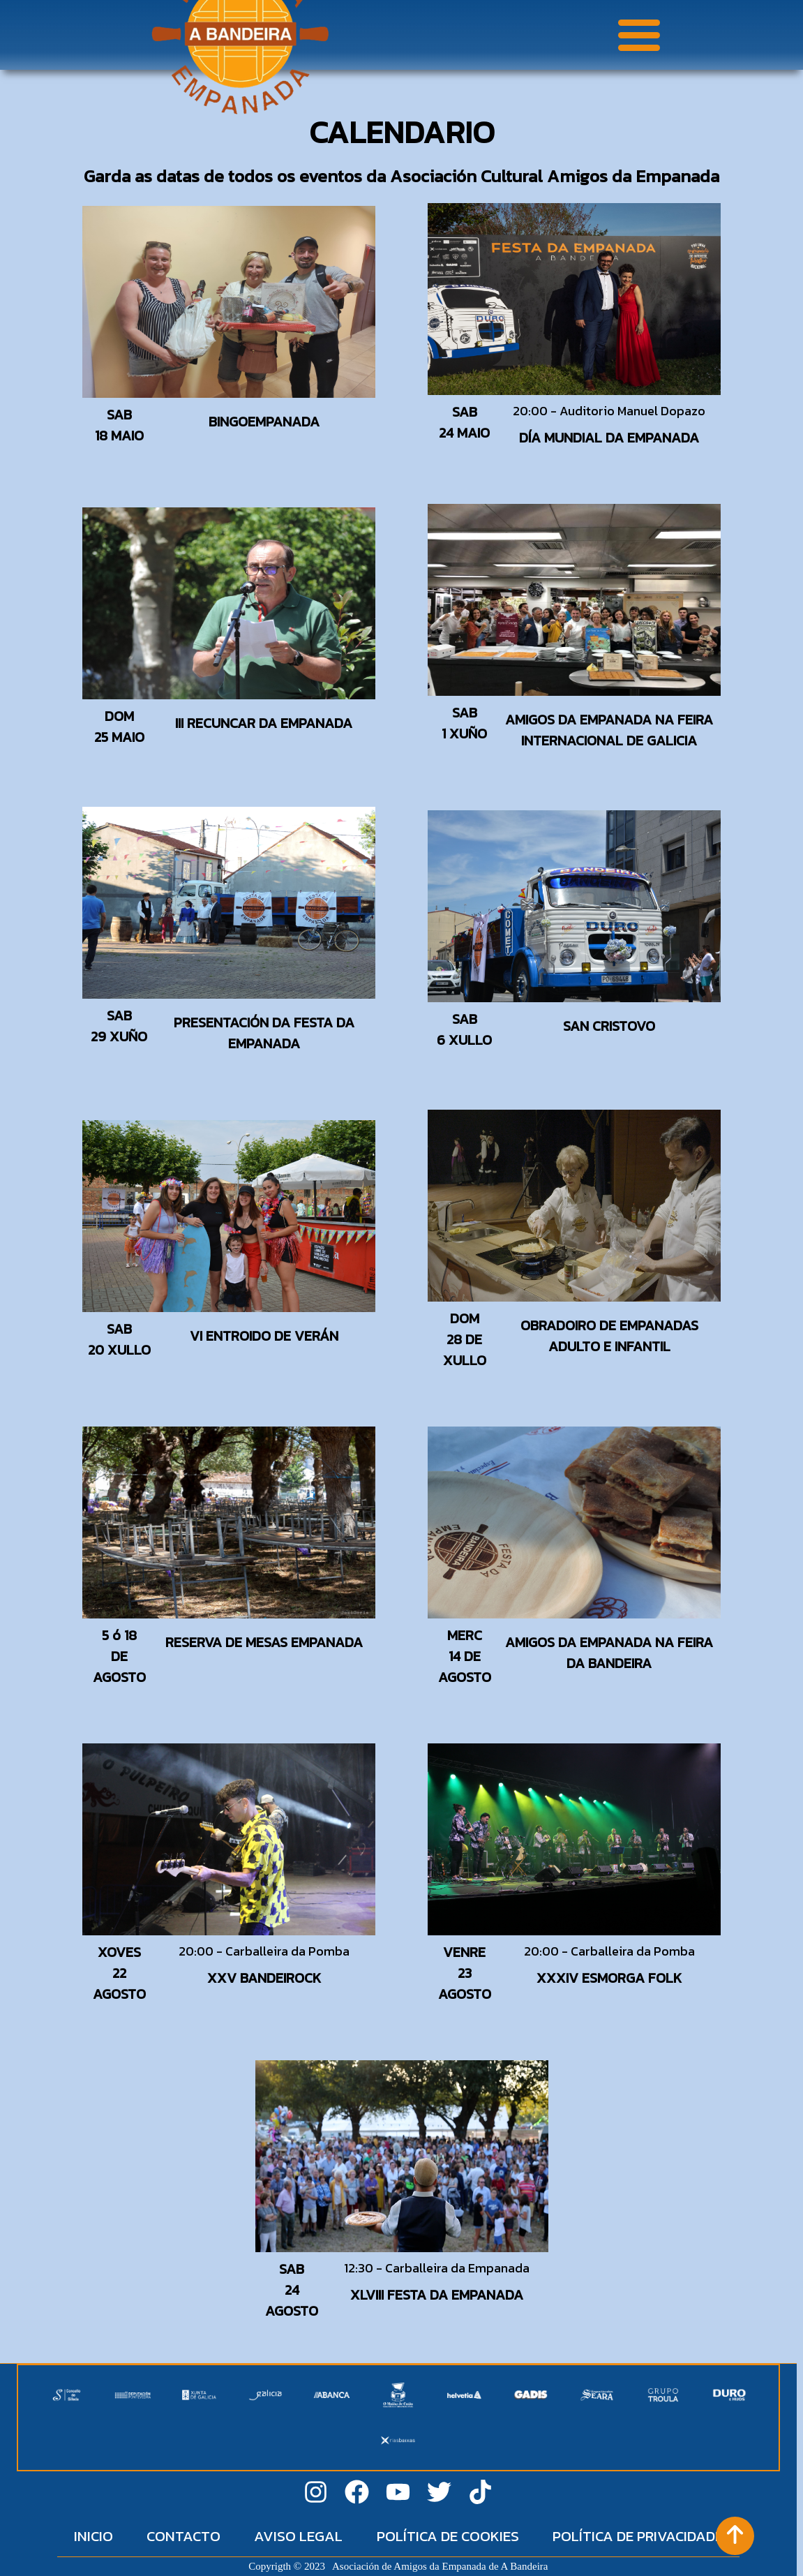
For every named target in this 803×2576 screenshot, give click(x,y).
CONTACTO (183, 2536)
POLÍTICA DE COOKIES (448, 2536)
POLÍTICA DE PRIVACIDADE (638, 2536)
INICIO (93, 2536)
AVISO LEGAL (298, 2536)
